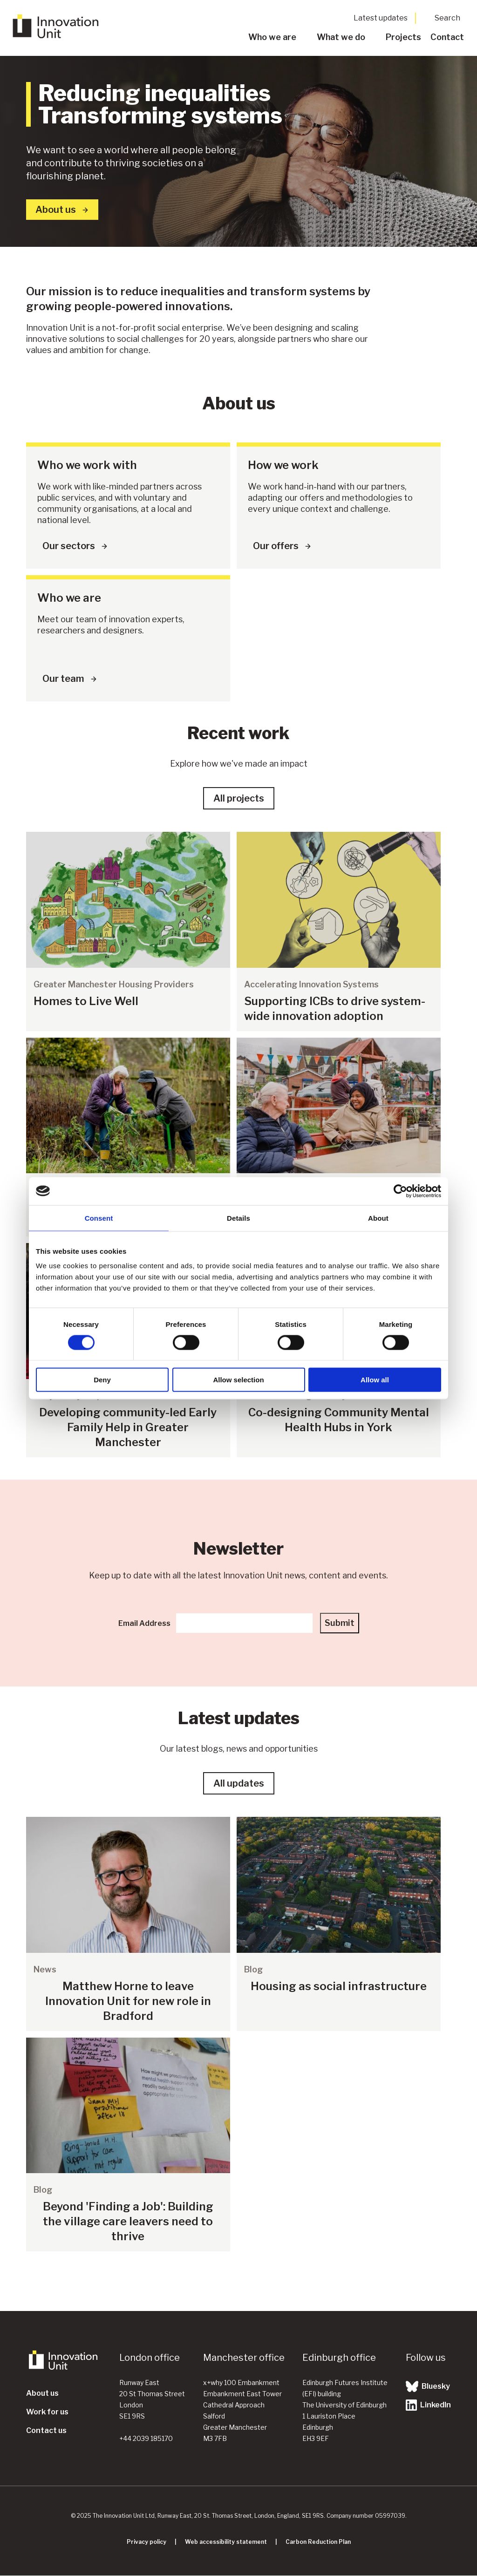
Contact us (46, 2430)
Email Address (144, 1623)
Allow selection (238, 1380)
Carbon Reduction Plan (318, 2541)
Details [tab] (238, 1218)
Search (447, 18)
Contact (447, 37)
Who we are (272, 37)
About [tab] (378, 1218)
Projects (403, 37)
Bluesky (428, 2386)
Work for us (47, 2411)
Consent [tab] (99, 1218)
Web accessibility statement (226, 2541)
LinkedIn (428, 2405)
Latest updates (381, 18)
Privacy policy (146, 2541)
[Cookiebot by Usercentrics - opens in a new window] (400, 1191)
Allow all (375, 1380)
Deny (102, 1380)
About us (42, 2393)
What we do (341, 37)
